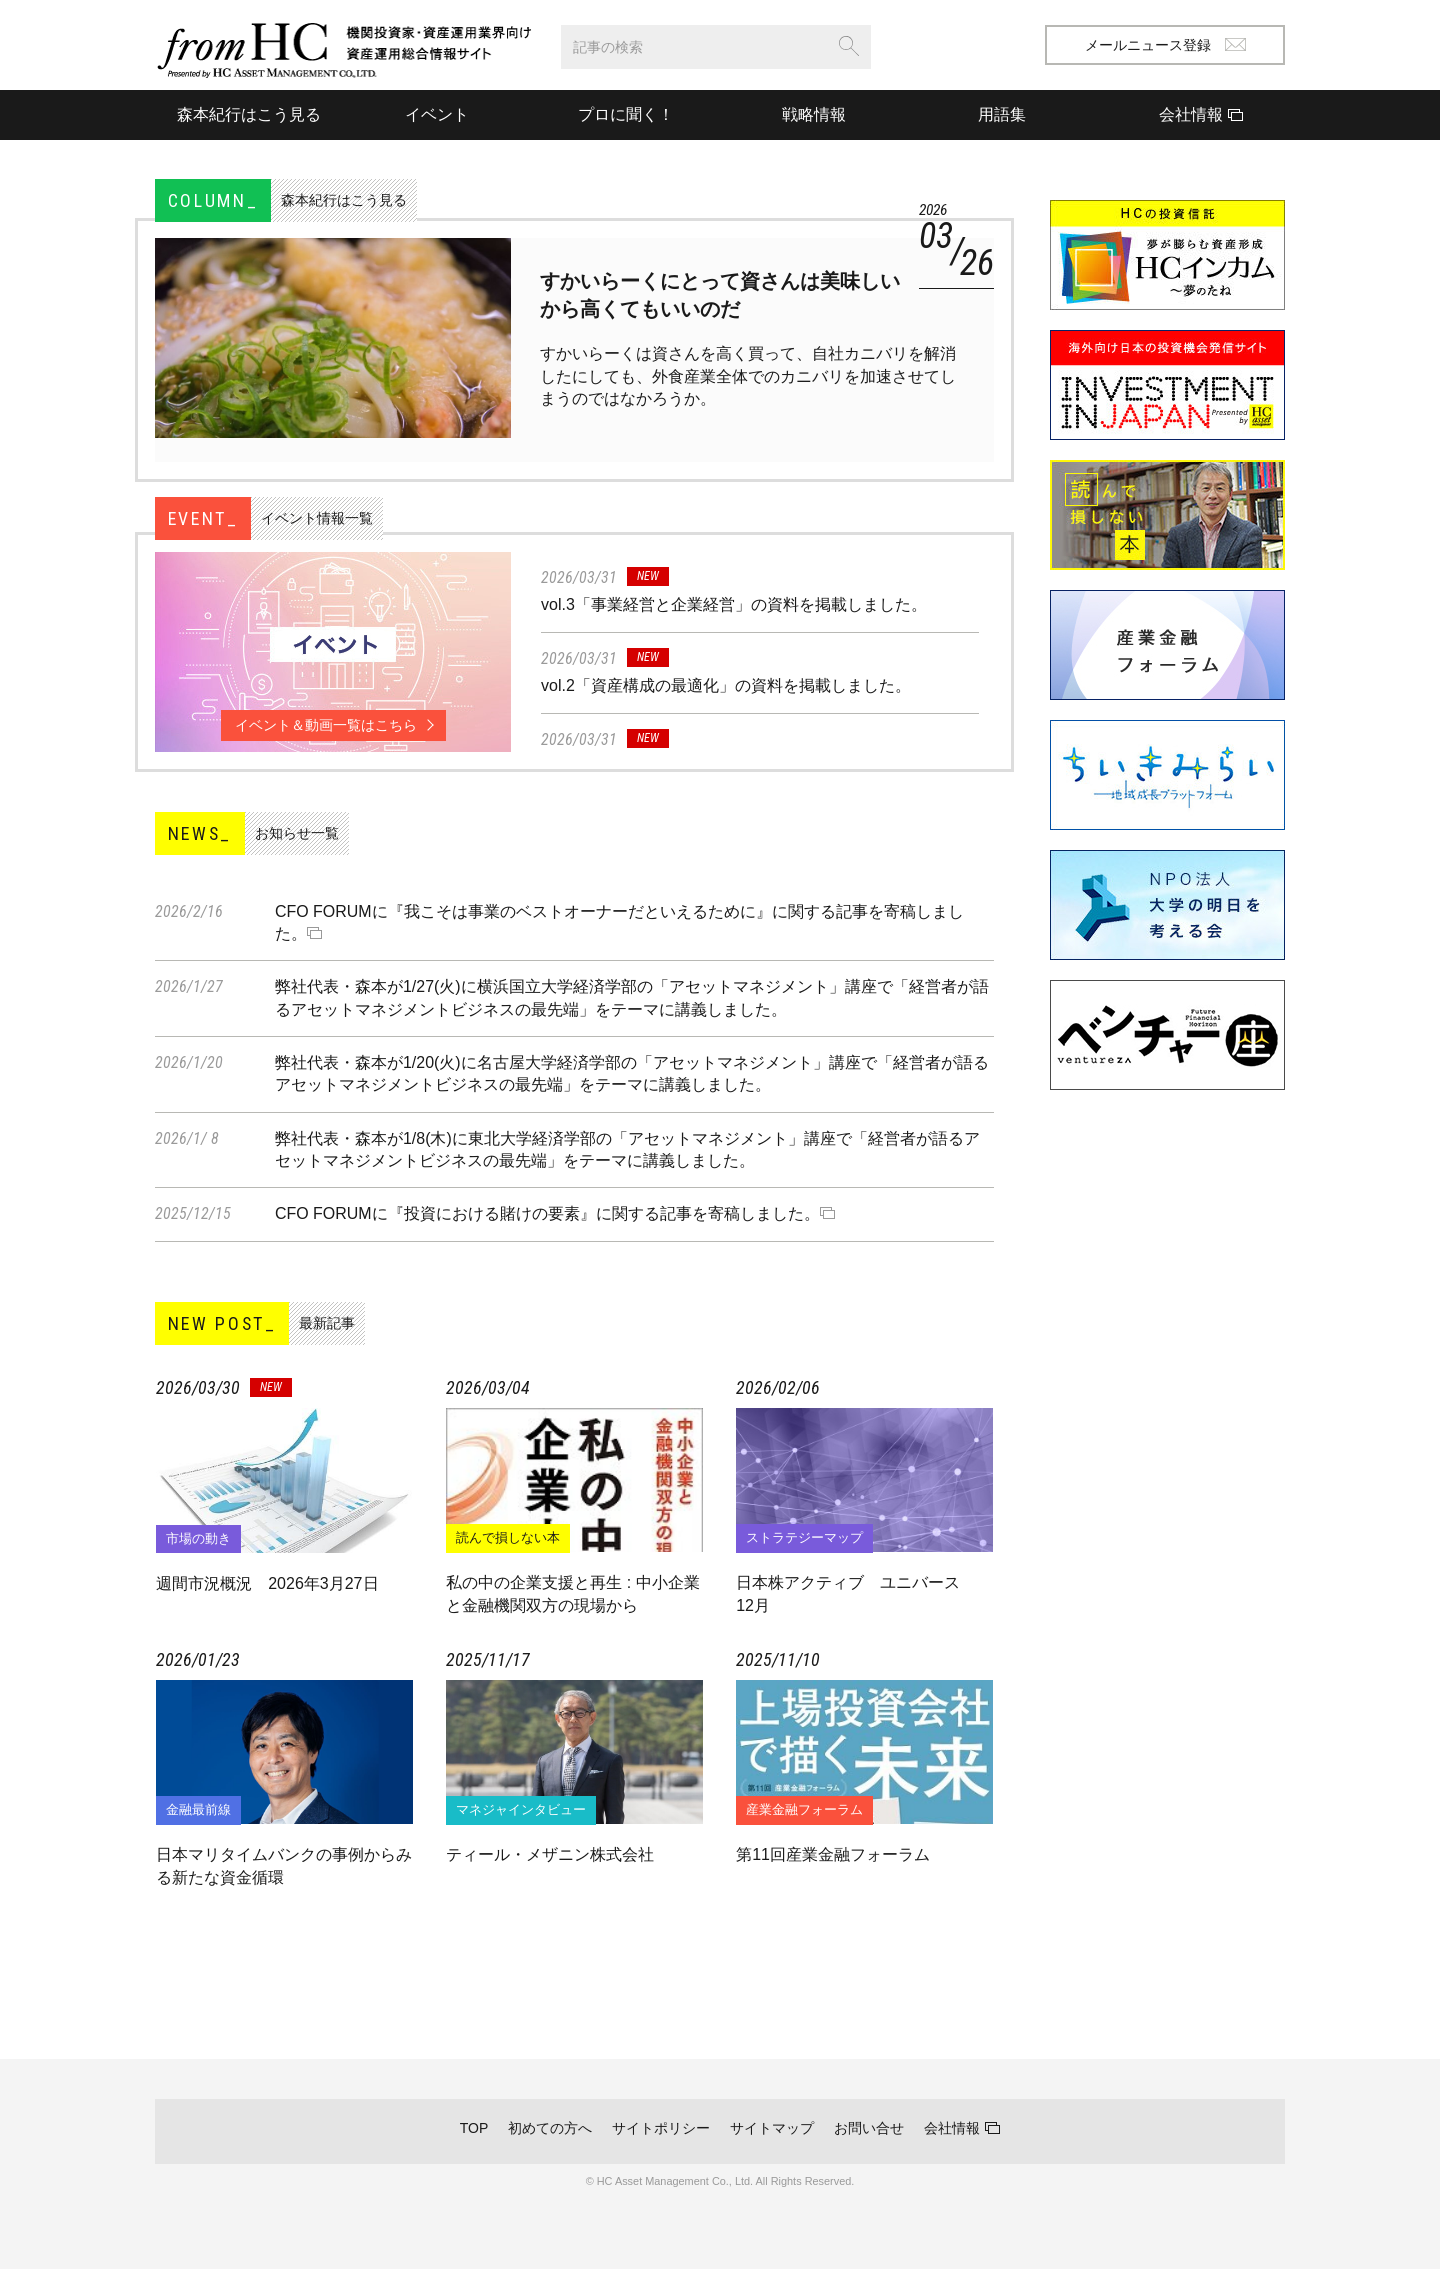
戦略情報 (814, 114)
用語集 (1002, 114)
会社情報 (952, 2128)
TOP (474, 2128)
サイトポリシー (661, 2128)
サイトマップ (772, 2128)
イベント (437, 114)
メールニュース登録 (1165, 45)
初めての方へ (550, 2128)
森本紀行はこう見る (249, 114)
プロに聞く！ (626, 114)
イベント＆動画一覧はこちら (326, 725)
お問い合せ (869, 2128)
